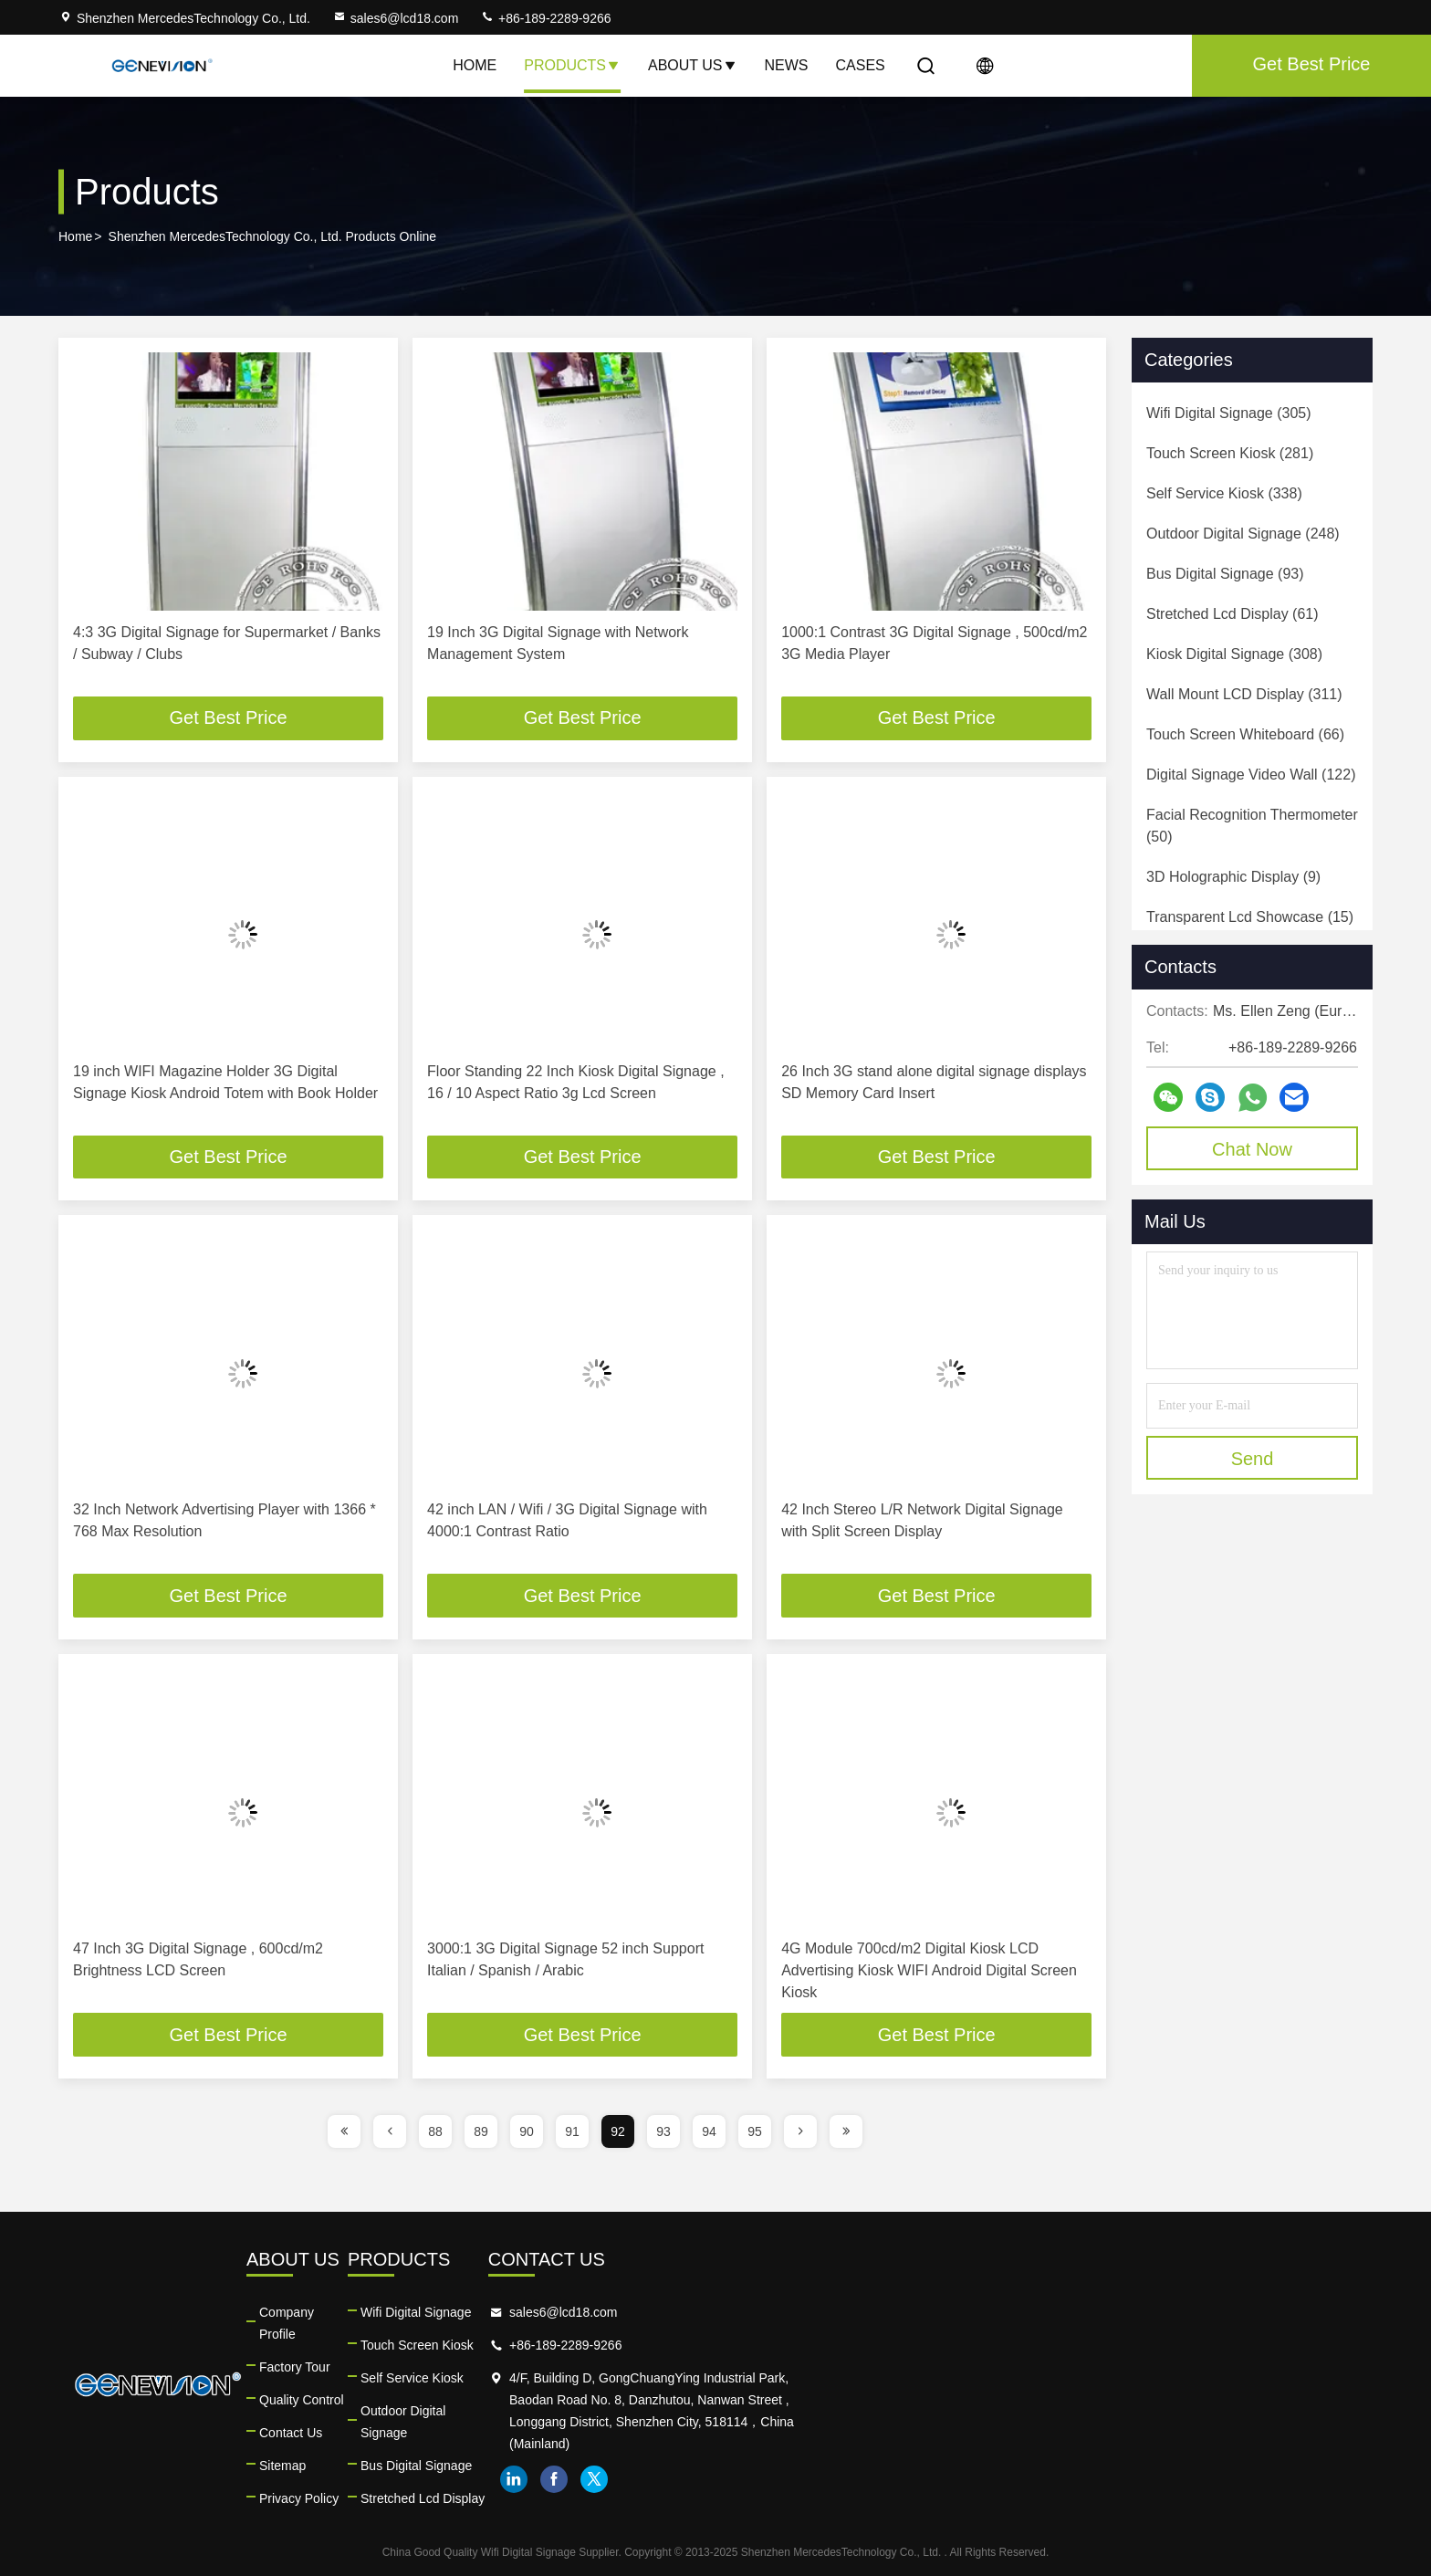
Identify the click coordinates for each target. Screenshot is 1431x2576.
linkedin (1090, 2480)
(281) (1229, 453)
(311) (1244, 694)
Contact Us (477, 2411)
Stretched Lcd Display (803, 2477)
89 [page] (481, 2132)
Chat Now (1252, 1149)
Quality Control (488, 2379)
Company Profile (493, 2313)
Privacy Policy (486, 2477)
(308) (1234, 654)
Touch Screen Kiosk (797, 2346)
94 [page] (709, 2132)
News (787, 65)
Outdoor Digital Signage (809, 2411)
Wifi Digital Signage (796, 2313)
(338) (1224, 493)
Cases (860, 65)
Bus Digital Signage (796, 2444)
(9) (1233, 877)
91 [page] (572, 2132)
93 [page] (663, 2132)
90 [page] (526, 2132)
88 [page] (435, 2132)
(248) (1243, 533)
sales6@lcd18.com (395, 18)
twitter (1171, 2480)
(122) (1250, 774)
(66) (1245, 734)
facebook (1130, 2480)
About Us (692, 65)
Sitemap (469, 2444)
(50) (1252, 825)
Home (474, 65)
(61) (1232, 614)
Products (572, 65)
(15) (1249, 917)
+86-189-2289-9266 (545, 18)
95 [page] (754, 2132)
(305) (1228, 413)
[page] (344, 2132)
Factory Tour (481, 2346)
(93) (1225, 573)
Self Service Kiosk (792, 2379)
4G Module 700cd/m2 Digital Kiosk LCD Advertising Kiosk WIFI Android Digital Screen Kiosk (929, 1971)
